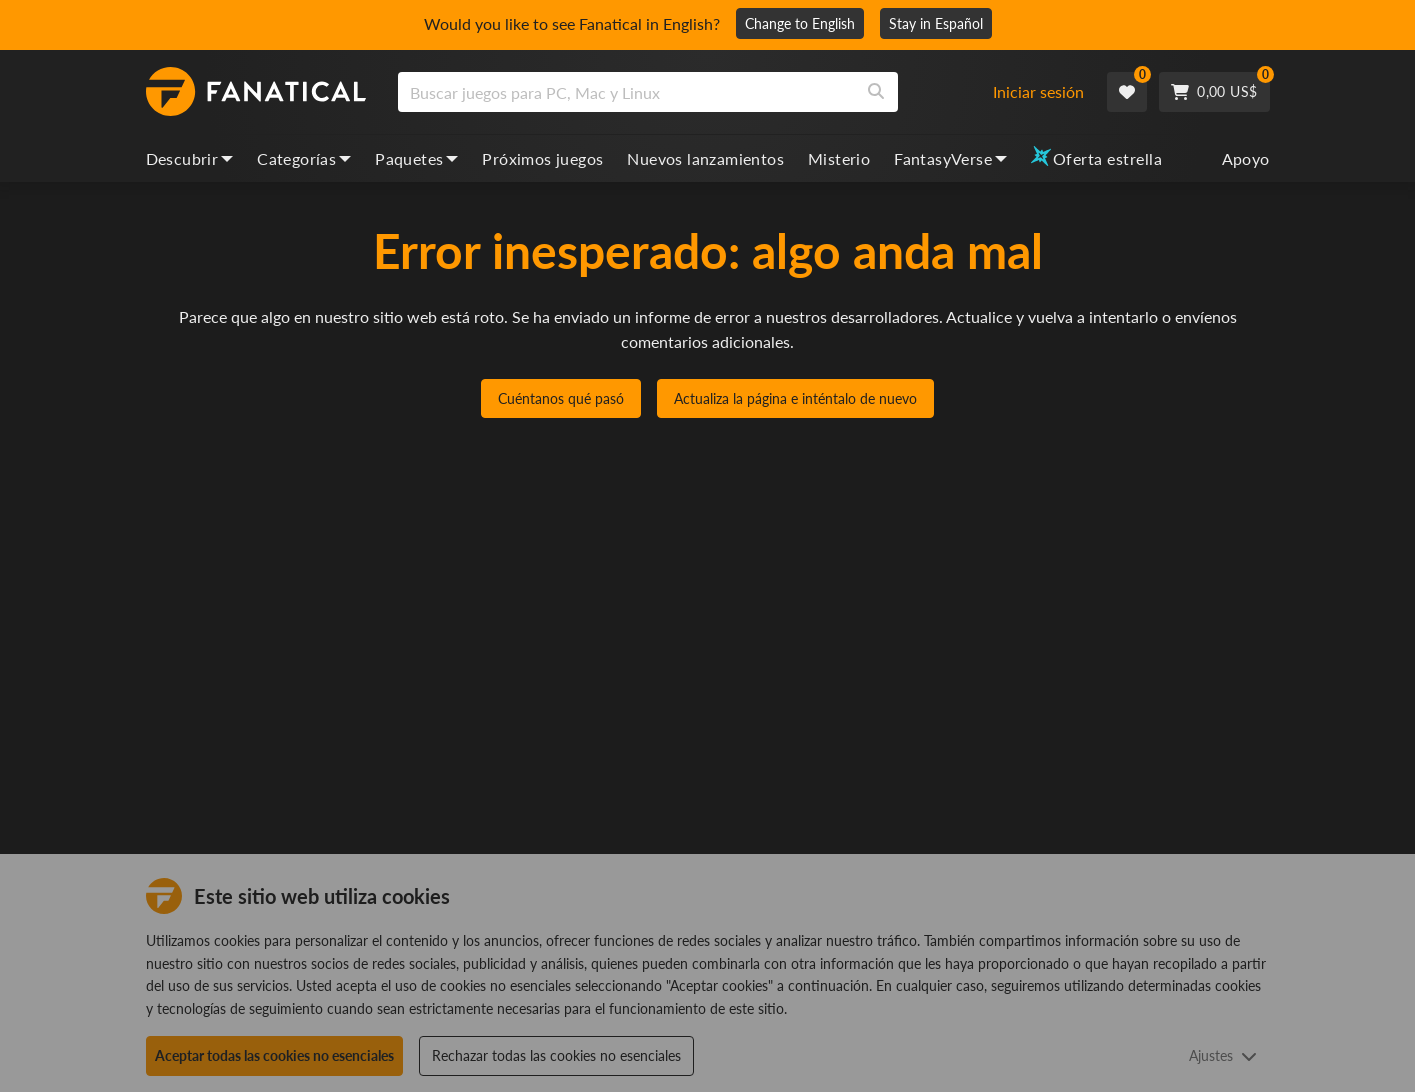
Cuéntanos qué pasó (561, 398)
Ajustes (1223, 1055)
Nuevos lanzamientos (705, 158)
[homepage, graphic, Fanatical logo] (256, 92)
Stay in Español (936, 23)
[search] (626, 92)
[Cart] (1214, 92)
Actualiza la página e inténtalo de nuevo (795, 398)
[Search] (876, 92)
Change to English (800, 23)
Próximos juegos (542, 158)
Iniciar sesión (1038, 91)
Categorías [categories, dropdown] (304, 158)
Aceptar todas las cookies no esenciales (274, 1055)
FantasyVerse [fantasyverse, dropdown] (950, 158)
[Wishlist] (1127, 92)
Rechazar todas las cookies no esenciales (556, 1055)
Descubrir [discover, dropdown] (190, 158)
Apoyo (1246, 158)
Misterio (839, 158)
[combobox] (707, 92)
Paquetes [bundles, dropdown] (416, 158)
